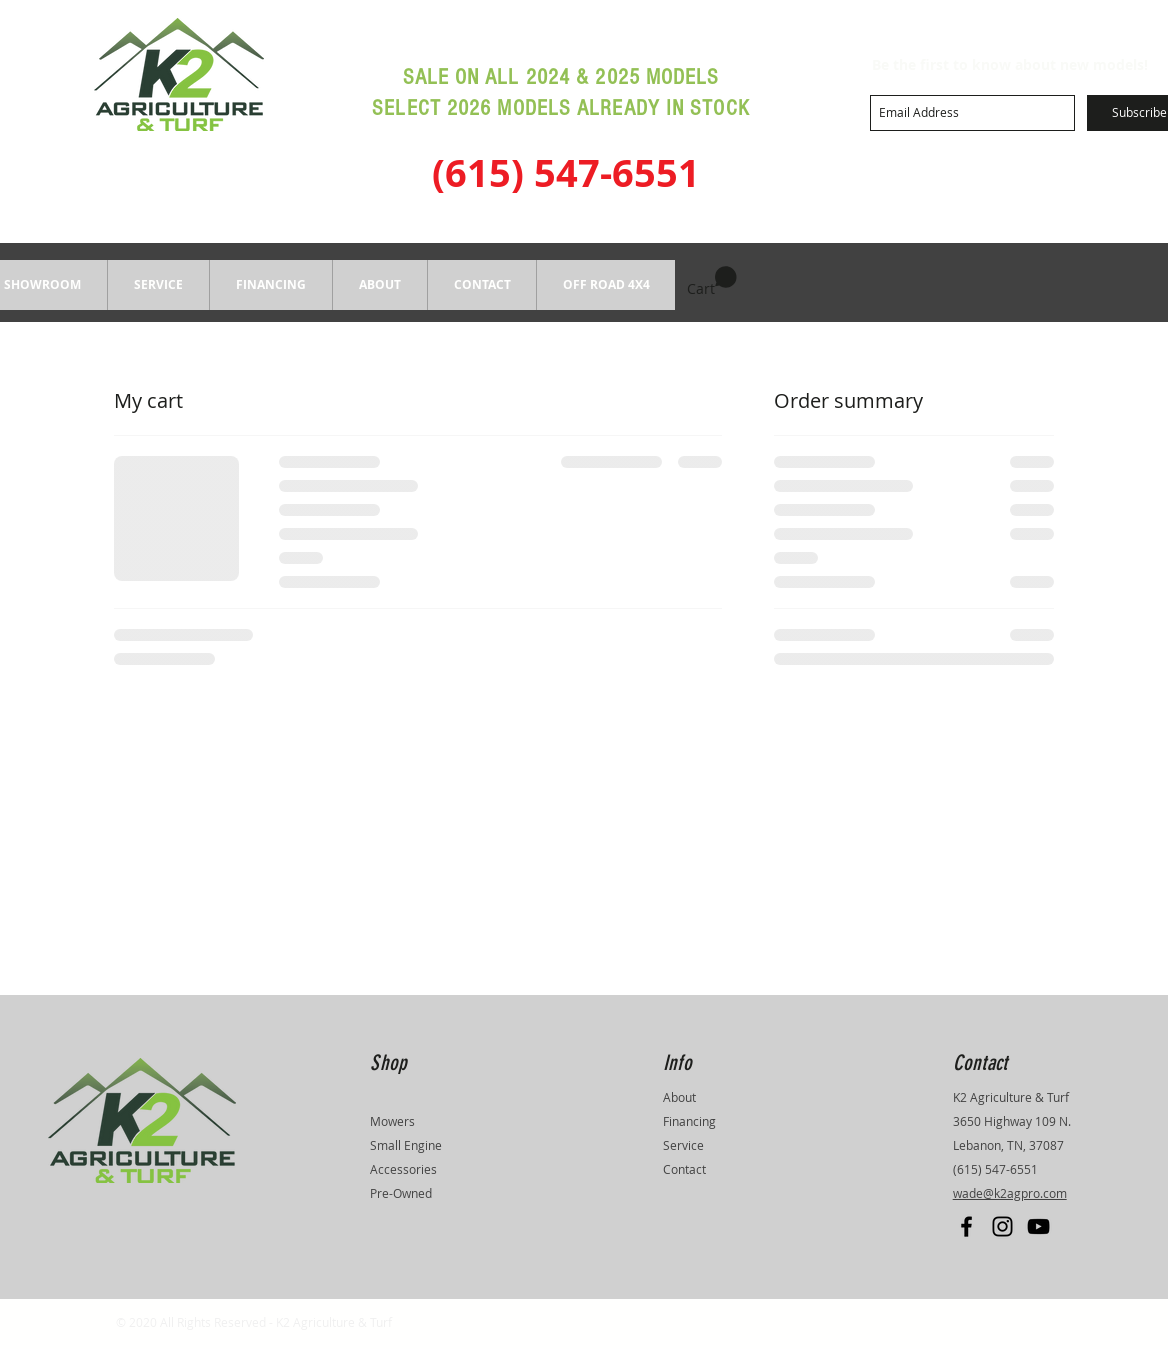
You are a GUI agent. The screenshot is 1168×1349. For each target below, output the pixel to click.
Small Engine (406, 1145)
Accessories (403, 1169)
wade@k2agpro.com (1010, 1193)
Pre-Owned (401, 1193)
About (679, 1097)
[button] (270, 285)
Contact (684, 1169)
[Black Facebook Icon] (966, 1226)
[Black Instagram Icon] (1002, 1226)
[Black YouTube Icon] (1038, 1226)
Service (683, 1145)
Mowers (392, 1121)
